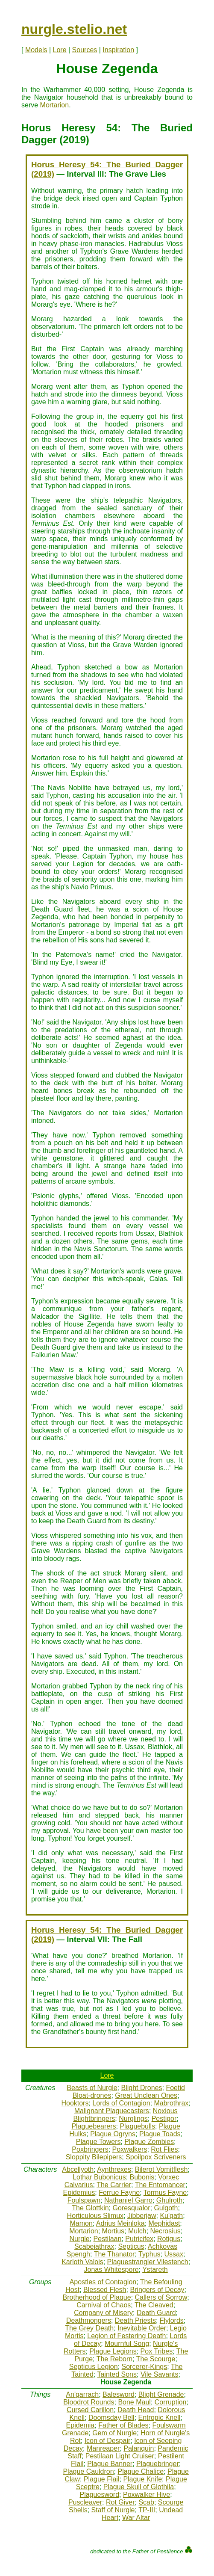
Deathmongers (88, 2320)
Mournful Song (127, 2343)
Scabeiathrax (94, 2246)
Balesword (119, 2394)
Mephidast (164, 2223)
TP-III (146, 2510)
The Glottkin (90, 2208)
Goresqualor (131, 2208)
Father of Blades (123, 2425)
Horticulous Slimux (95, 2215)
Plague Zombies (149, 2141)
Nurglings (133, 2118)
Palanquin (138, 2448)
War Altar (136, 2517)
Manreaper (103, 2448)
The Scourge (156, 2359)
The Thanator (114, 2254)
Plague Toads (160, 2134)
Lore (60, 49)
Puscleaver (85, 2502)
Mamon (81, 2223)
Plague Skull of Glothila (138, 2486)
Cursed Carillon (90, 2409)
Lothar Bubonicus (99, 2177)
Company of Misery (103, 2312)
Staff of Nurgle (113, 2510)
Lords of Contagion (121, 2103)
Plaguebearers (93, 2126)
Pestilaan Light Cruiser (119, 2456)
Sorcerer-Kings (144, 2366)
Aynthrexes (114, 2169)
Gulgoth (166, 2208)
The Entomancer (160, 2184)
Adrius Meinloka (120, 2223)
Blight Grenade (161, 2394)
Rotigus (168, 2238)
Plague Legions (112, 2351)
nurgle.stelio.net (74, 29)
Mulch (137, 2231)
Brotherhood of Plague (97, 2297)
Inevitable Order (141, 2328)
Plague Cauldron (88, 2471)
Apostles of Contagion (103, 2282)
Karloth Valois (82, 2261)
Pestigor (164, 2118)
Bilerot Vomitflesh (161, 2169)
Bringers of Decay (157, 2289)
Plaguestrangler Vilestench (147, 2261)
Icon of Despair (108, 2440)
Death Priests (135, 2320)
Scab (146, 2502)
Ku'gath (171, 2215)
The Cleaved (154, 2305)
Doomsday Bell (111, 2417)
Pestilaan (108, 2238)
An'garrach (82, 2394)
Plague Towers (98, 2141)
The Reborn (115, 2359)
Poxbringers (90, 2149)
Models (36, 49)
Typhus (149, 2254)
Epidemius (79, 2192)
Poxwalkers (129, 2149)
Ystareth (155, 2269)
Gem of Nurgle (114, 2433)
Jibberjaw (141, 2215)
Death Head (135, 2409)
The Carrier (114, 2184)
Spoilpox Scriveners (156, 2157)
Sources (84, 49)
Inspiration (118, 49)
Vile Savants (160, 2374)
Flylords (172, 2320)
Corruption (171, 2402)
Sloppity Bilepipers (94, 2157)
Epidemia (80, 2425)
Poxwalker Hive (146, 2494)
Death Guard (156, 2312)
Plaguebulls (137, 2126)
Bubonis (142, 2177)
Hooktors (74, 2103)
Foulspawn (83, 2200)
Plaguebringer (157, 2463)
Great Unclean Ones (146, 2095)
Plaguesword (100, 2494)
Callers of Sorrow (161, 2297)
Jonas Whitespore (111, 2269)
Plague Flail (102, 2479)
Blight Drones (141, 2087)
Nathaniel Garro (128, 2200)
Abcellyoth (78, 2169)
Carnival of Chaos (103, 2305)
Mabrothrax (171, 2103)
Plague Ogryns (112, 2134)
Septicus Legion (93, 2366)
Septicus (131, 2246)
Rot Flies (164, 2149)
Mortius (113, 2231)
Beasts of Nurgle (92, 2087)
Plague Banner (109, 2463)
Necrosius (165, 2231)
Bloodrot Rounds (88, 2402)
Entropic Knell (159, 2417)
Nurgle (80, 2238)
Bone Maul (134, 2402)
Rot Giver (120, 2502)
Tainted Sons (117, 2374)
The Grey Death (89, 2328)
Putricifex (139, 2238)
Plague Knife (142, 2479)
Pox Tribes (157, 2351)
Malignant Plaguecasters (111, 2110)
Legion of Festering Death (126, 2335)
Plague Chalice (141, 2471)
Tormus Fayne (165, 2192)
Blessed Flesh (104, 2289)
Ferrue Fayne (119, 2192)
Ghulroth (169, 2200)
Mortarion (54, 105)
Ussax (173, 2254)
